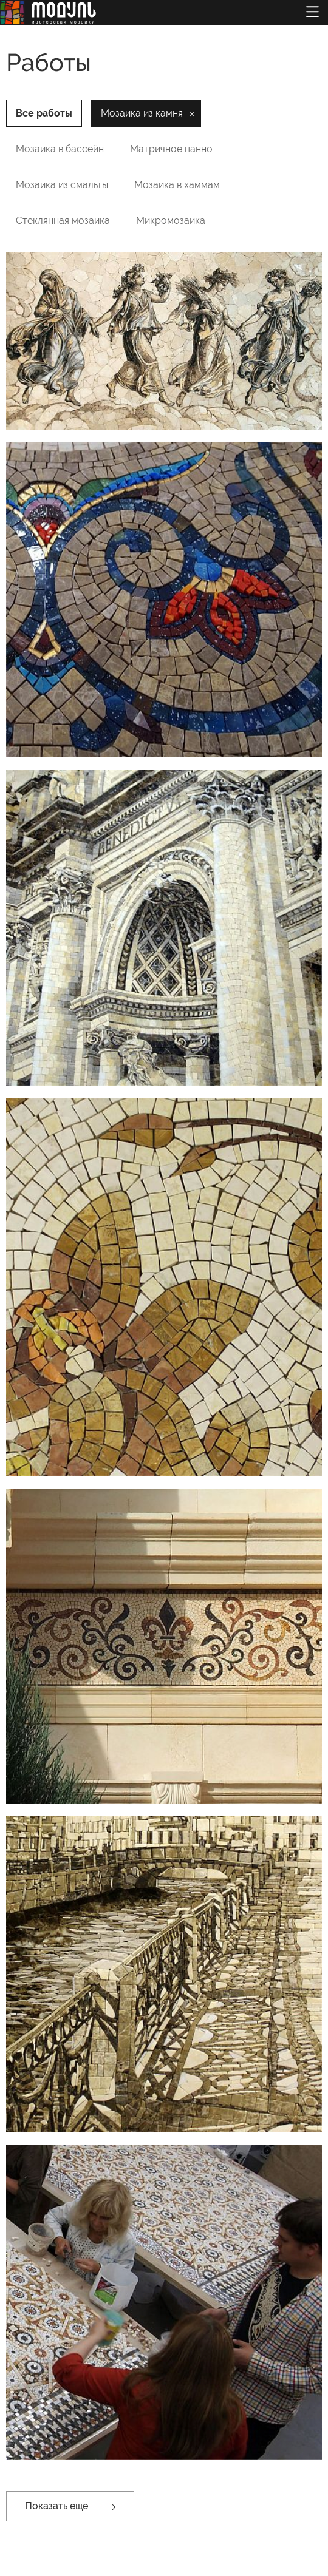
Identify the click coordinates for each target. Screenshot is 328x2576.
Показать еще (70, 2506)
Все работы (44, 113)
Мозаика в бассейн (60, 149)
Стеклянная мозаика (63, 220)
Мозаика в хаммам (177, 185)
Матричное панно (171, 149)
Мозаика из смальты (62, 185)
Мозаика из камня (142, 113)
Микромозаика (170, 220)
